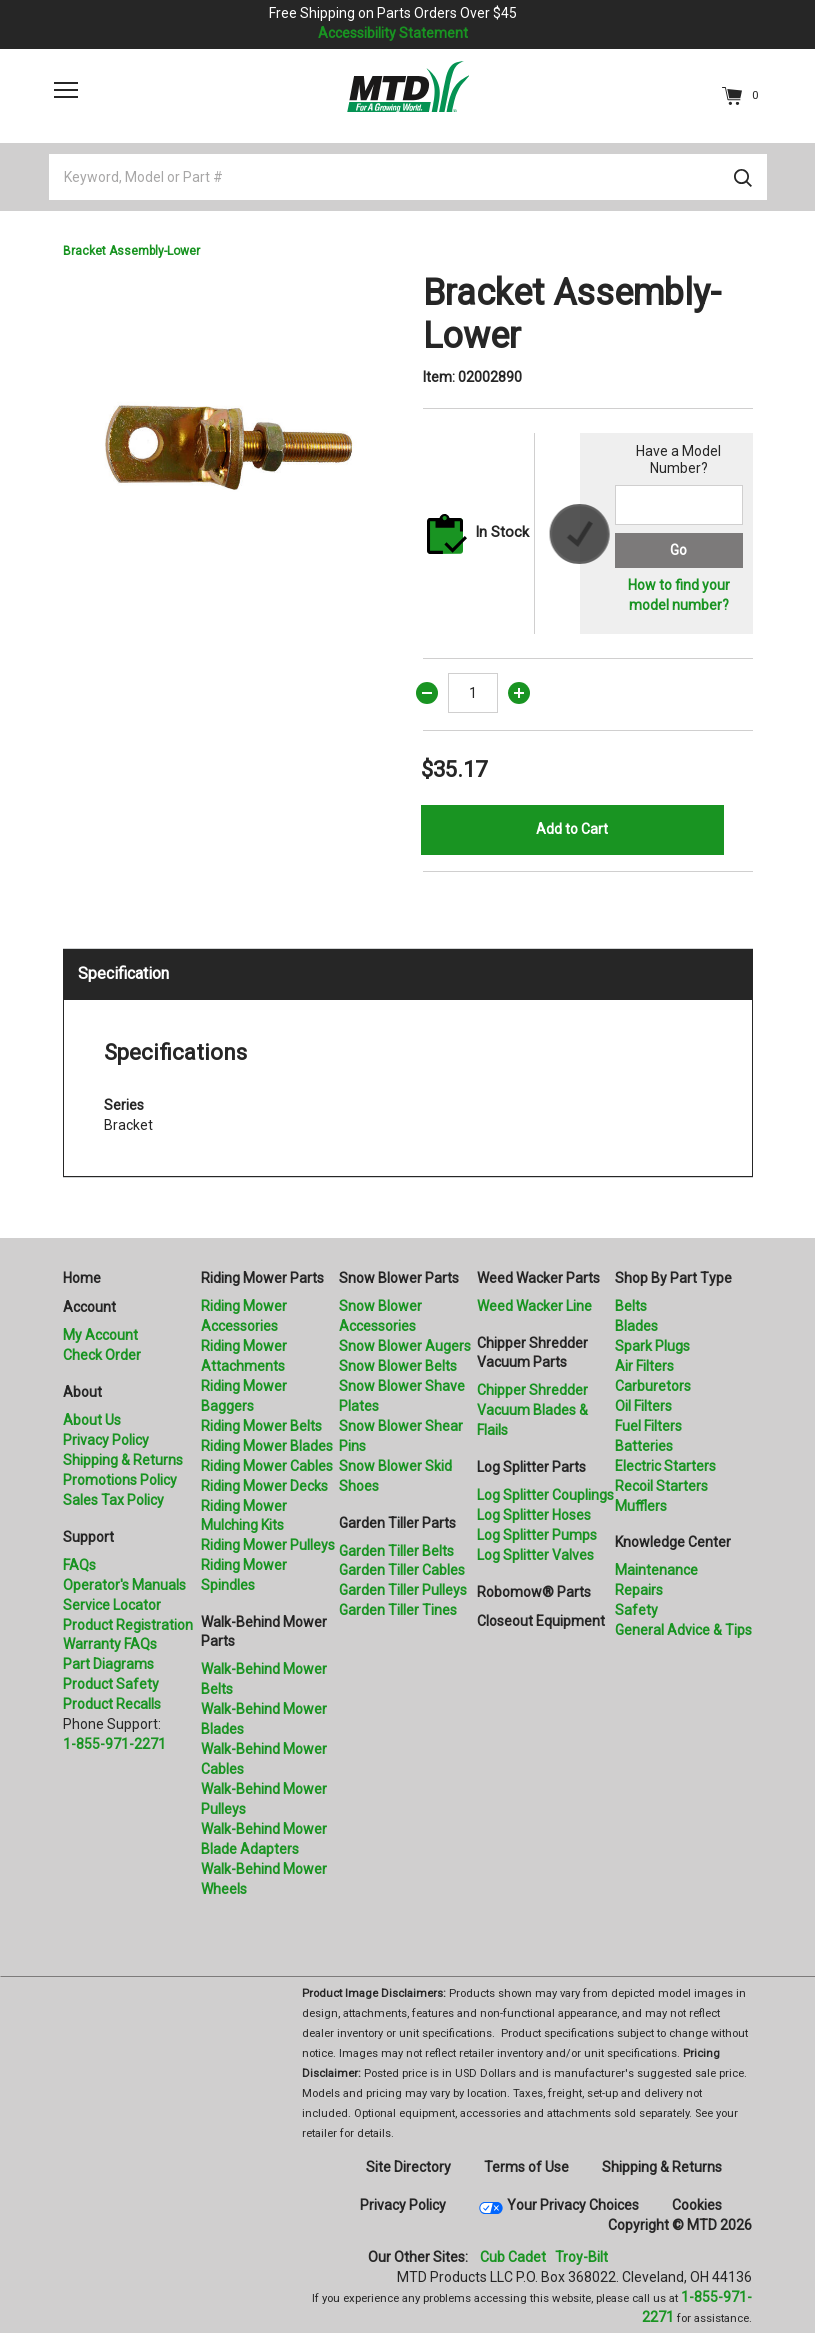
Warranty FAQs (110, 1644)
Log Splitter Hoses (534, 1515)
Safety (636, 1610)
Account (89, 1307)
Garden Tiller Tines (398, 1610)
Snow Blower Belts (398, 1366)
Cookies (697, 2205)
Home (82, 1278)
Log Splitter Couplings (545, 1495)
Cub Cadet (513, 2257)
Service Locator (112, 1605)
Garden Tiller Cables (402, 1570)
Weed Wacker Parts (538, 1278)
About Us (92, 1420)
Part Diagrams (108, 1664)
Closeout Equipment (541, 1621)
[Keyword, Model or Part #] (408, 177)
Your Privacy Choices (573, 2205)
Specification (123, 973)
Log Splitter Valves (535, 1555)
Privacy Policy (106, 1440)
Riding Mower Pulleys (268, 1545)
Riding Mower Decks (264, 1486)
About (82, 1392)
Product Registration (128, 1625)
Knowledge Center (673, 1542)
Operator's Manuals (124, 1585)
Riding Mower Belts (261, 1426)
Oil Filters (643, 1406)
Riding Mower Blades (267, 1446)
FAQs (79, 1565)
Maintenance (656, 1570)
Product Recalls (112, 1704)
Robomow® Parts (534, 1592)
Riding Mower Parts (262, 1278)
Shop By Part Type (673, 1278)
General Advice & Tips (683, 1630)
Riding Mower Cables (267, 1466)
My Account (100, 1335)
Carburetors (653, 1386)
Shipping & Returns (123, 1460)
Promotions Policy (120, 1480)
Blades (636, 1326)
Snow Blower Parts (399, 1278)
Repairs (639, 1590)
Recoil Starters (661, 1486)
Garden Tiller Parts (397, 1523)
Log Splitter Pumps (537, 1535)
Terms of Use (526, 2167)
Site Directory (408, 2167)
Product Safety (111, 1684)
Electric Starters (665, 1466)
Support (88, 1537)
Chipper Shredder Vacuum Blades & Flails (532, 1410)
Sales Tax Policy (113, 1500)
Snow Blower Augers (405, 1346)
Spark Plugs (652, 1346)
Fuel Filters (648, 1426)
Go (678, 550)
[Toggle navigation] (66, 90)
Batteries (644, 1446)
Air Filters (644, 1366)
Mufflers (641, 1506)
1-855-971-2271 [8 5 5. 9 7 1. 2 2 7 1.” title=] (114, 1744)
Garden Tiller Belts (396, 1551)
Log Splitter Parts (531, 1467)
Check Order (102, 1355)
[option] (228, 437)
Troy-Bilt (581, 2257)
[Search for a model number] (679, 505)
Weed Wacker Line (534, 1306)
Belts (631, 1306)
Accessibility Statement (393, 33)
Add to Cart (572, 829)
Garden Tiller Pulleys (403, 1590)
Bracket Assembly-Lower (131, 251)
